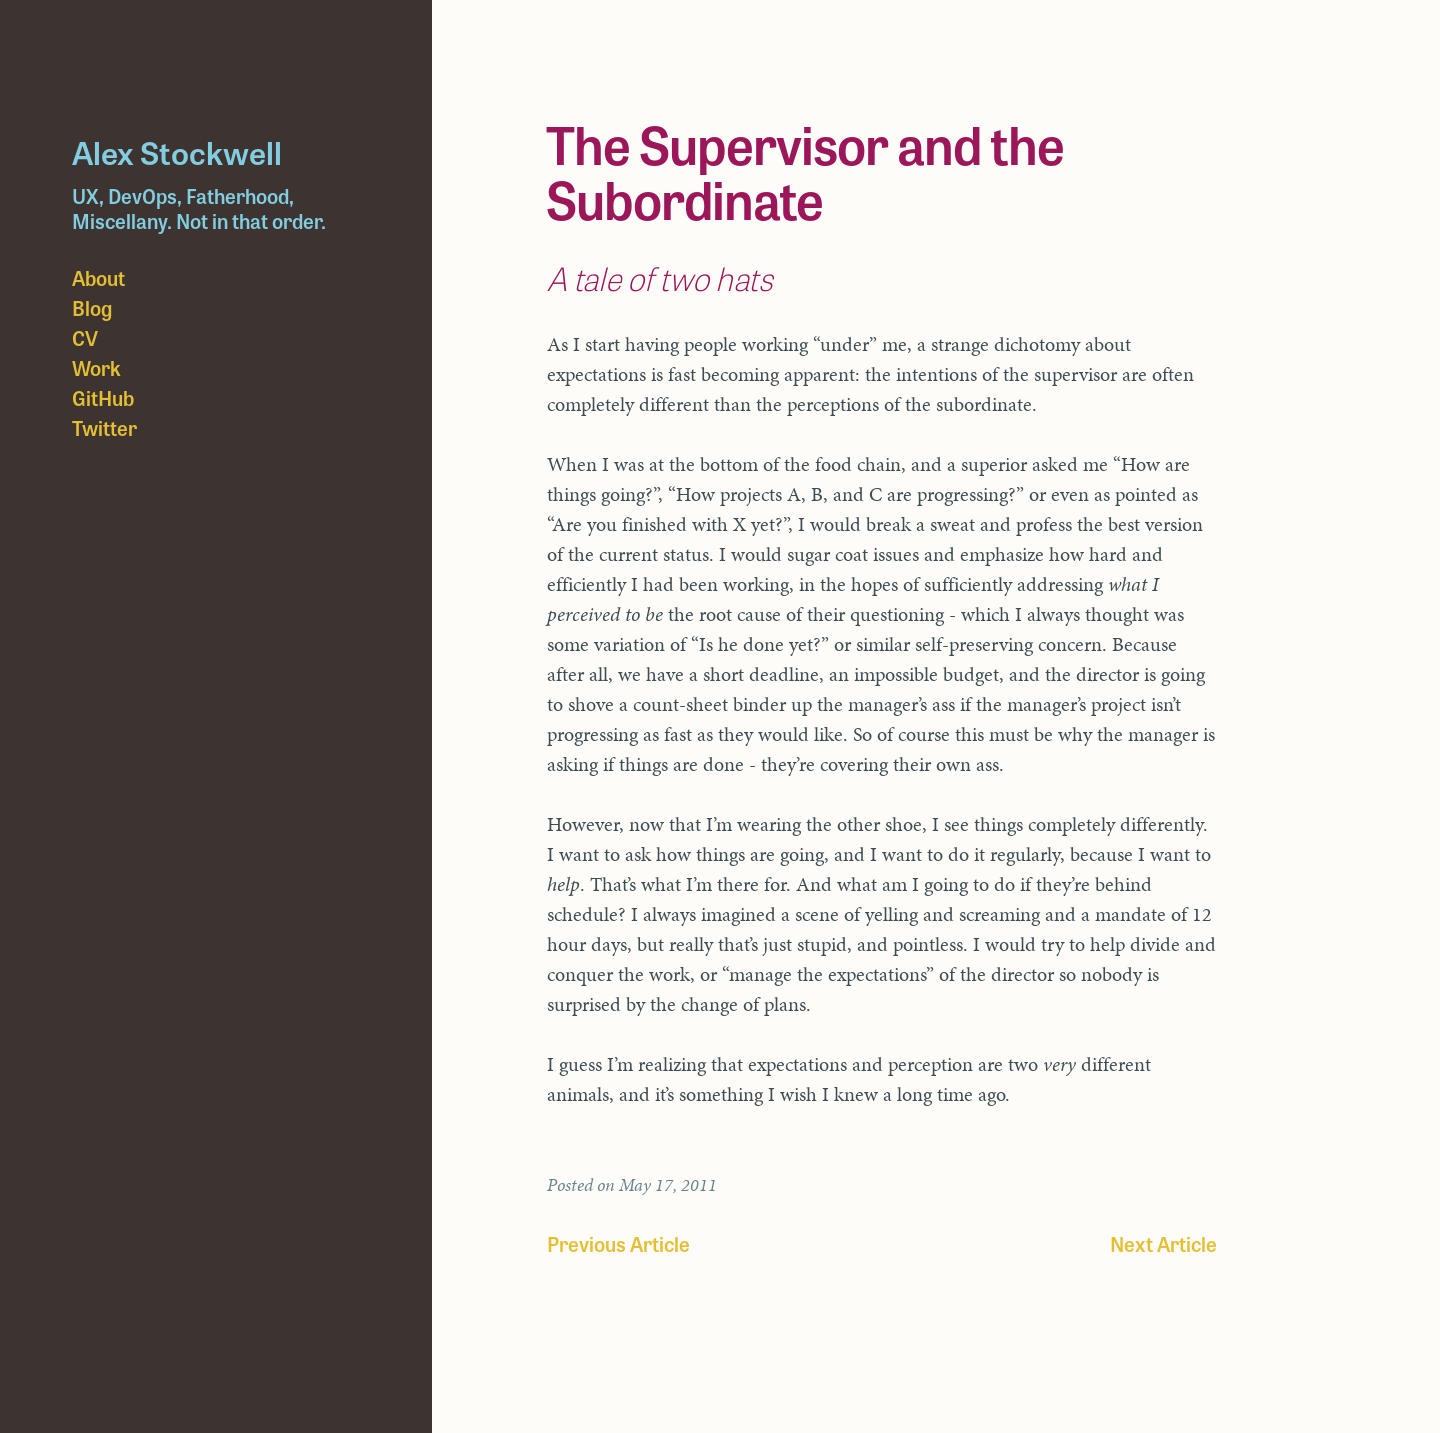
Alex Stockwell (177, 151)
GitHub (103, 397)
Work (96, 367)
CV (85, 337)
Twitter (104, 427)
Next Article (1163, 1243)
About (98, 277)
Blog (92, 307)
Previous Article (618, 1243)
